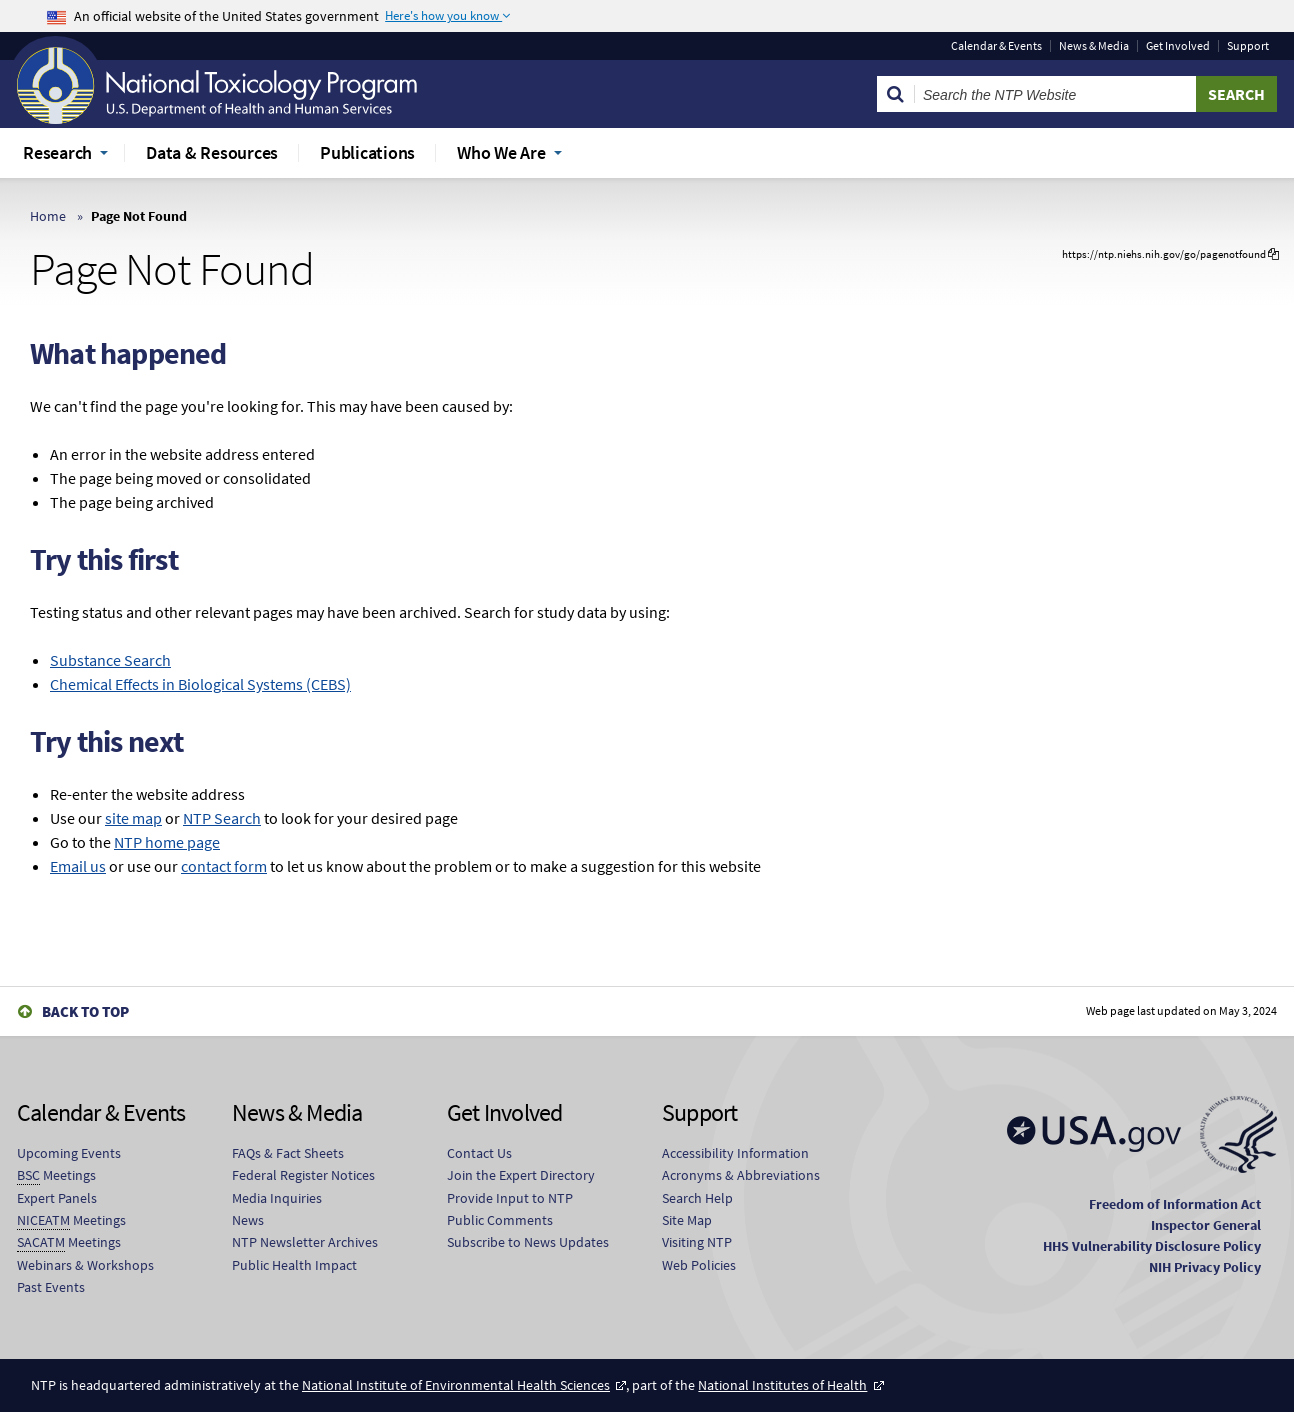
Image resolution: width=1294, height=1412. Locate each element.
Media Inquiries (277, 1198)
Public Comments (500, 1220)
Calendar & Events (996, 46)
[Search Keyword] (1055, 94)
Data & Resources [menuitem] (212, 152)
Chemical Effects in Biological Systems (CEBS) (200, 684)
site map (133, 818)
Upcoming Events (69, 1153)
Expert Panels (57, 1198)
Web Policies (699, 1265)
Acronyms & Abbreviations (741, 1175)
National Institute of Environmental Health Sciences (456, 1385)
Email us (78, 866)
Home (48, 216)
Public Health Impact (294, 1265)
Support (1248, 46)
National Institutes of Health (782, 1385)
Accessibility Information (735, 1153)
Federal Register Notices (303, 1175)
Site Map (687, 1220)
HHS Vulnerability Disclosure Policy (1152, 1246)
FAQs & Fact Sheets (288, 1153)
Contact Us (479, 1153)
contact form (224, 866)
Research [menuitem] (57, 152)
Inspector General (1206, 1225)
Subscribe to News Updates (528, 1242)
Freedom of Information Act (1175, 1204)
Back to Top (85, 1011)
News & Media (1094, 46)
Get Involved (1178, 46)
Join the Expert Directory (521, 1175)
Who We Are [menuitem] (501, 152)
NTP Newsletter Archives (305, 1242)
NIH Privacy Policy (1205, 1267)
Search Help (697, 1198)
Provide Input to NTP (510, 1198)
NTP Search (222, 818)
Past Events (51, 1287)
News (248, 1220)
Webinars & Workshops (85, 1265)
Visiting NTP (697, 1242)
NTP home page (167, 842)
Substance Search (110, 660)
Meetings (56, 1175)
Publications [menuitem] (367, 152)
